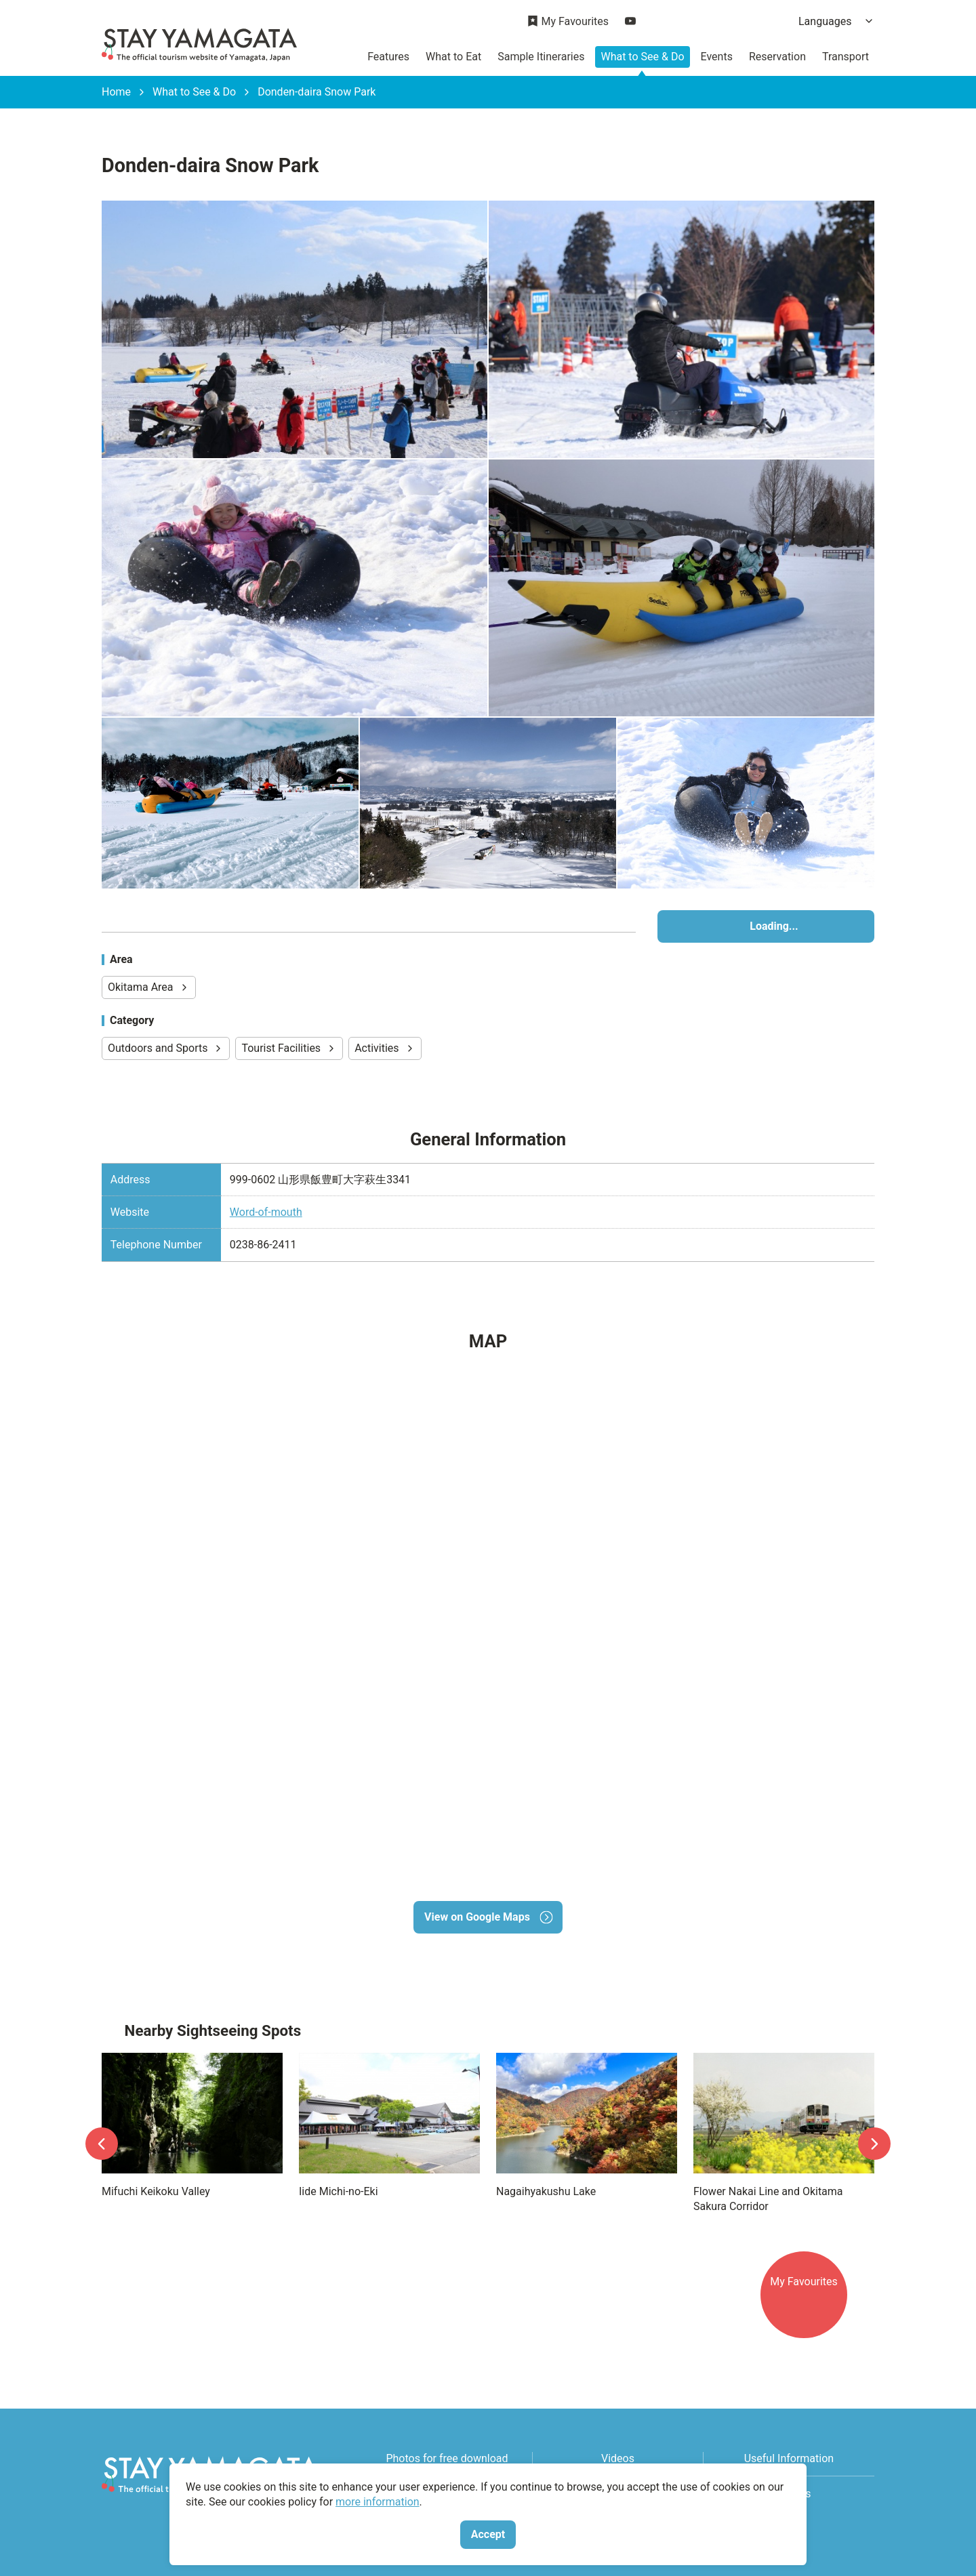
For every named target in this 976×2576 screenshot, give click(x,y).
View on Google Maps (488, 1916)
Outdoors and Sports (166, 1048)
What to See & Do (642, 56)
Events (717, 56)
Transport (845, 56)
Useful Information (789, 2458)
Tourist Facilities (289, 1048)
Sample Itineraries (540, 56)
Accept (488, 2534)
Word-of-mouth (266, 1212)
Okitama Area (149, 987)
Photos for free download (447, 2458)
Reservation (777, 56)
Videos (617, 2458)
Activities (384, 1048)
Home (116, 92)
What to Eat (453, 56)
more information (378, 2501)
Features (388, 56)
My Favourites (568, 22)
